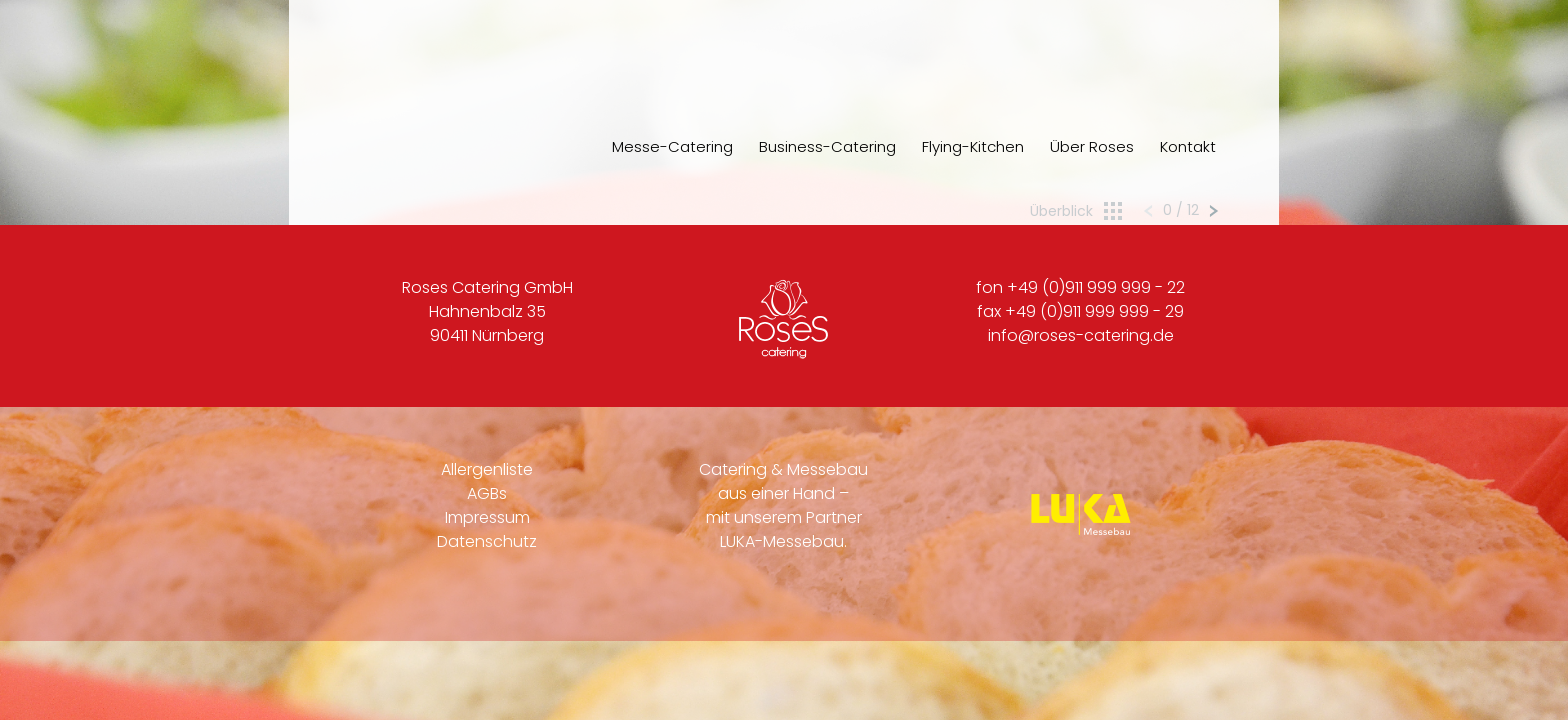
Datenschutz (487, 541)
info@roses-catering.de (1081, 335)
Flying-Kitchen (973, 146)
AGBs (487, 493)
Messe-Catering (672, 146)
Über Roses (1092, 146)
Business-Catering (827, 146)
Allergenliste (487, 469)
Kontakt (1188, 146)
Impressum (487, 517)
